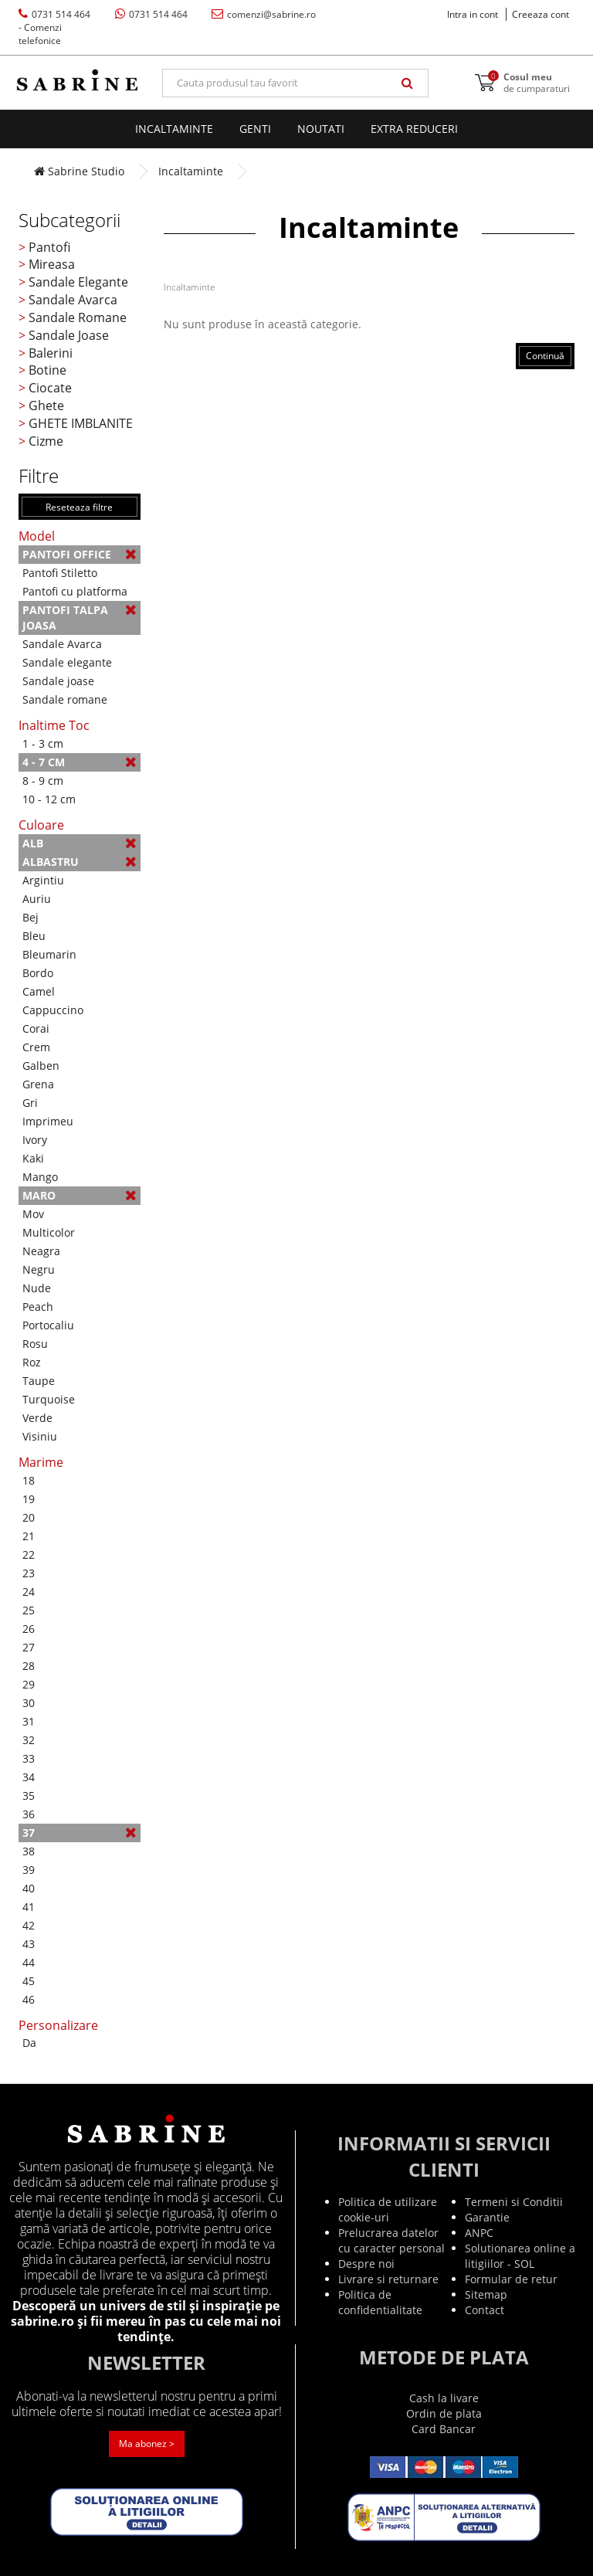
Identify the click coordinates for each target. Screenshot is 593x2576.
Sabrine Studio (79, 171)
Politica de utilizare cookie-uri (387, 2209)
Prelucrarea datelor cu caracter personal (391, 2240)
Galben (40, 1065)
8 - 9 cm (42, 780)
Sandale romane (64, 699)
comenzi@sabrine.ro (264, 14)
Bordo (37, 973)
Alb (79, 843)
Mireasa (52, 264)
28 (28, 1665)
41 (28, 1906)
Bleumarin (49, 954)
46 (28, 1999)
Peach (37, 1306)
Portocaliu (48, 1325)
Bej (30, 917)
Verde (37, 1417)
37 (79, 1832)
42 (28, 1925)
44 (28, 1962)
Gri (30, 1102)
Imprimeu (47, 1121)
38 (28, 1851)
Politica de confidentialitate (380, 2302)
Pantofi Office (79, 554)
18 (28, 1480)
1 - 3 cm (42, 743)
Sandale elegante (67, 662)
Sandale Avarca (73, 299)
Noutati (320, 128)
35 (28, 1795)
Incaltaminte (174, 128)
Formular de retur (511, 2279)
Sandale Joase (69, 335)
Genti (255, 128)
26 (28, 1628)
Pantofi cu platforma (74, 591)
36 (28, 1814)
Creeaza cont (540, 14)
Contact (484, 2310)
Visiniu (39, 1436)
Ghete (46, 405)
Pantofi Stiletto (59, 572)
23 (28, 1573)
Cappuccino (52, 1010)
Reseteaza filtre (79, 507)
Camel (38, 991)
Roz (31, 1362)
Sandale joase (58, 681)
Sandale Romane (78, 317)
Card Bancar (444, 2429)
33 (28, 1758)
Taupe (38, 1380)
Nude (36, 1288)
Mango (40, 1176)
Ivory (34, 1139)
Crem (36, 1047)
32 (28, 1740)
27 (28, 1647)
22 (28, 1554)
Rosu (35, 1343)
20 (28, 1517)
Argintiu (43, 880)
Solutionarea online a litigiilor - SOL (520, 2256)
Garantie (487, 2217)
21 (28, 1536)
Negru (38, 1269)
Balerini (51, 352)
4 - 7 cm (79, 762)
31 (28, 1721)
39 (28, 1869)
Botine (47, 369)
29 (28, 1684)
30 (28, 1702)
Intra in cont (472, 14)
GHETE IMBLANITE (81, 423)
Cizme (46, 441)
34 (28, 1777)
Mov (33, 1214)
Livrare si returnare (388, 2279)
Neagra (41, 1251)
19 (28, 1499)
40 (28, 1888)
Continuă (545, 355)
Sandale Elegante (78, 281)
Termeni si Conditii (514, 2201)
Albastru (79, 861)
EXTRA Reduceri (414, 128)
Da (29, 2042)
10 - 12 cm (49, 799)
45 (28, 1981)
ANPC (479, 2232)
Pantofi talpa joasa (79, 617)
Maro (79, 1195)
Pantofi (49, 247)
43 (28, 1943)
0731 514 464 (54, 27)
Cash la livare (444, 2398)
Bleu (34, 935)
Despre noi (366, 2263)
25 (28, 1610)
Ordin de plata (444, 2413)
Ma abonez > (147, 2443)
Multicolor (48, 1232)
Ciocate (50, 387)
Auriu (36, 898)
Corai (35, 1028)
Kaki (33, 1158)
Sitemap (486, 2294)
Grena (38, 1084)
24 (28, 1591)
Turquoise (48, 1399)
